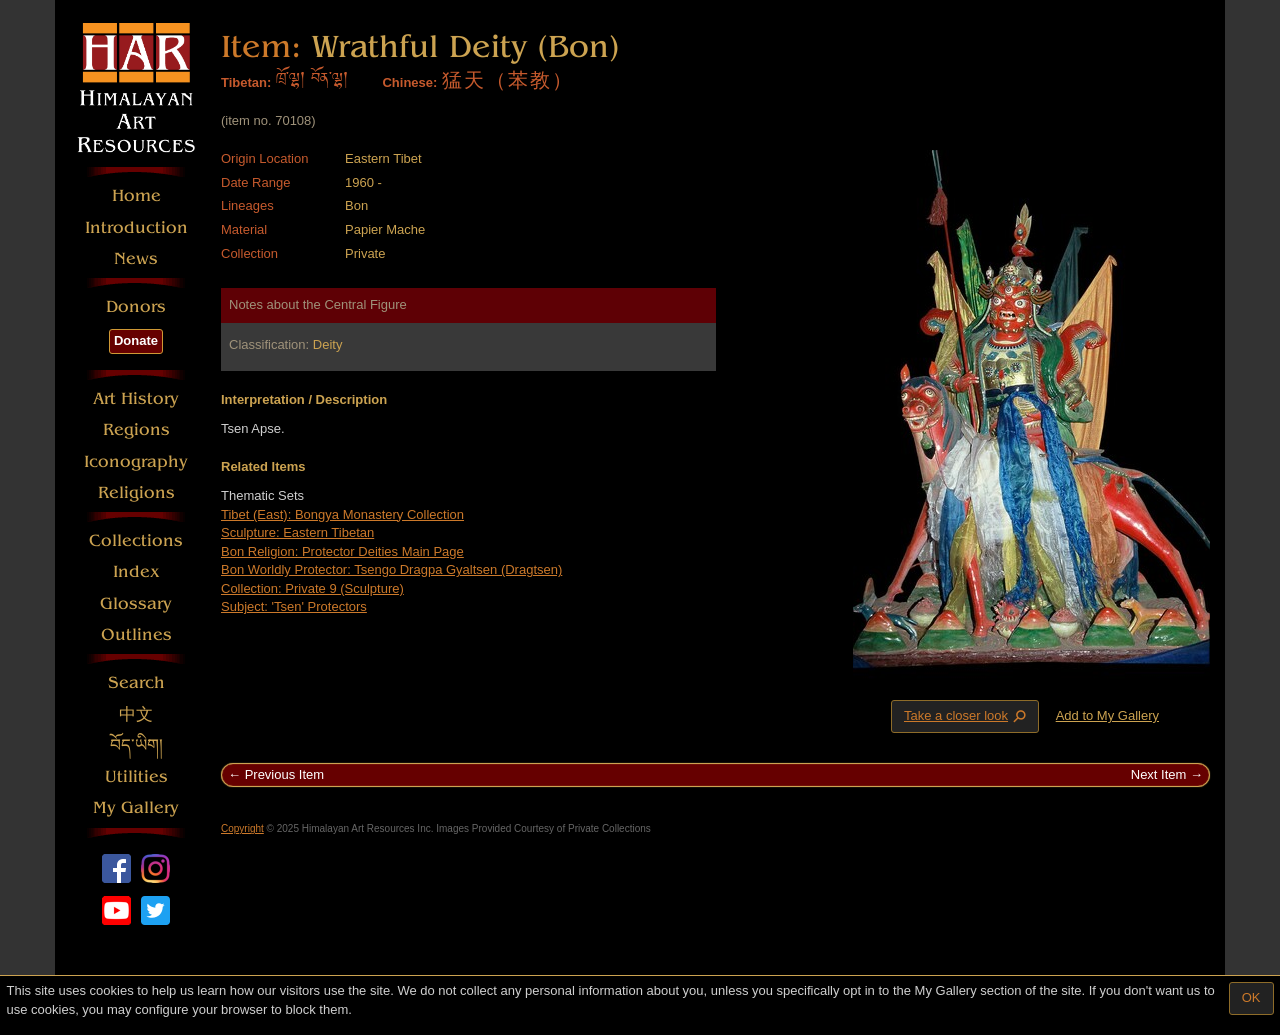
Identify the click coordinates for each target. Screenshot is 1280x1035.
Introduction (136, 227)
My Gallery (136, 807)
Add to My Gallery (1107, 715)
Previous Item (284, 774)
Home (136, 195)
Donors (136, 306)
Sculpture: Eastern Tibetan (297, 532)
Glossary (136, 603)
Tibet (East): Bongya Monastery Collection (342, 514)
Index (136, 571)
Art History (136, 398)
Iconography (136, 461)
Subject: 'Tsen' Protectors (294, 606)
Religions (136, 492)
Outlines (136, 634)
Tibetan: (246, 82)
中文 (136, 714)
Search (136, 682)
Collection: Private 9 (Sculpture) (312, 588)
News (136, 258)
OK (1251, 997)
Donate (136, 340)
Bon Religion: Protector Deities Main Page (342, 551)
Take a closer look (967, 716)
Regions (136, 429)
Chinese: (409, 82)
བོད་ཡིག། (136, 745)
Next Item (1159, 774)
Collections (136, 540)
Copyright (242, 828)
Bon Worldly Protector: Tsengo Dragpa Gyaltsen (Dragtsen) (391, 569)
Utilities (136, 776)
